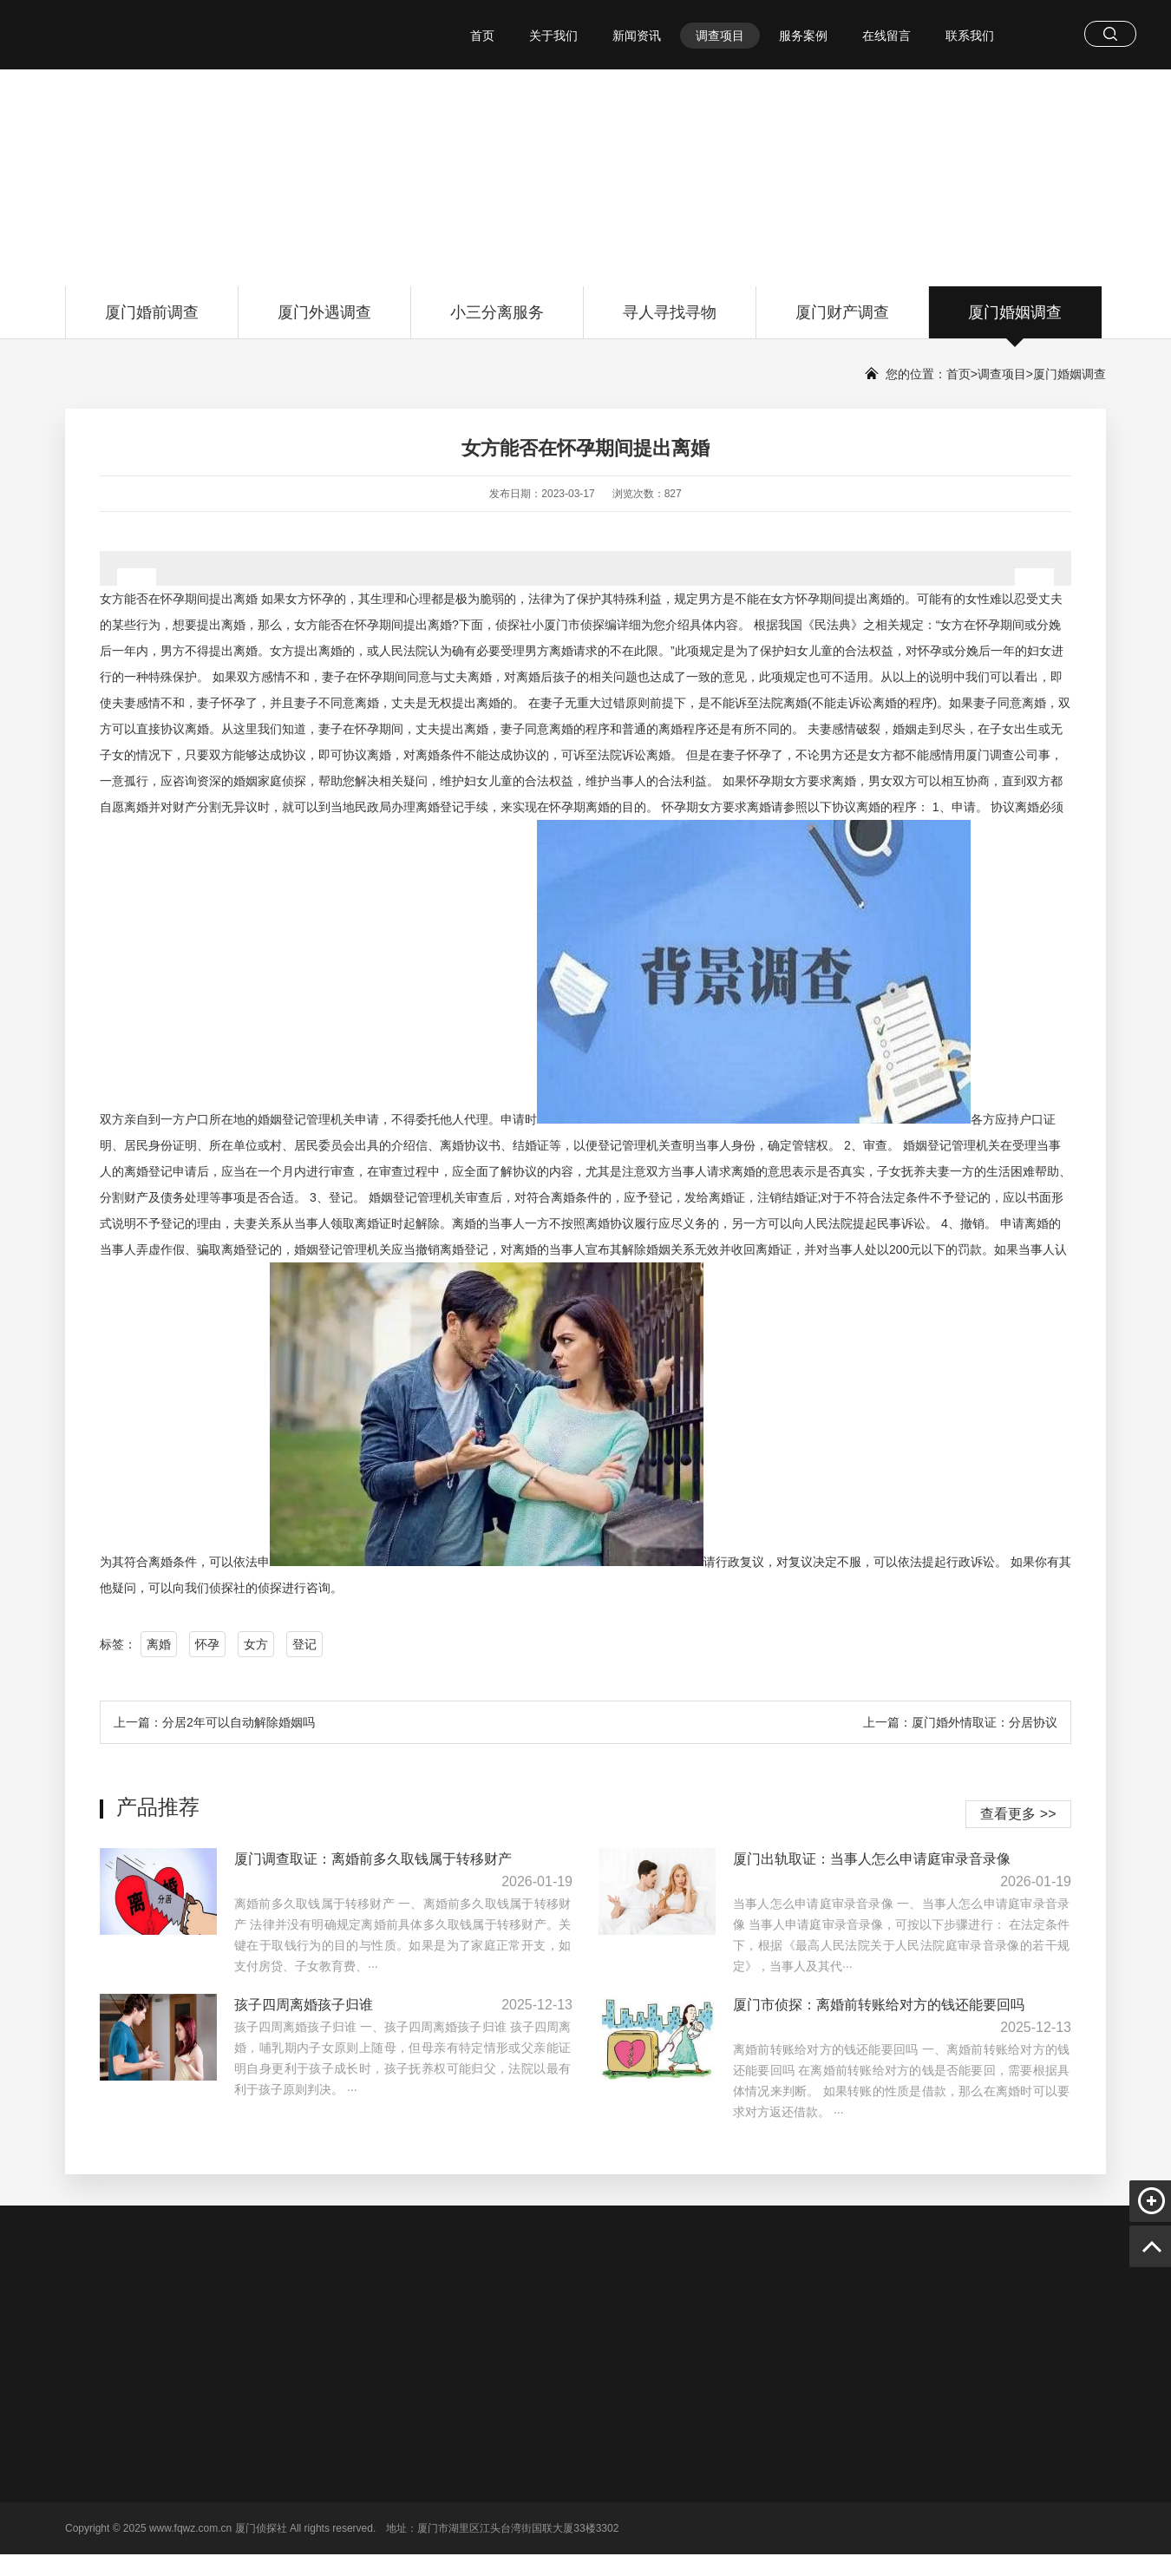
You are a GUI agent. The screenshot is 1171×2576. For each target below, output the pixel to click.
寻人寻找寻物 (669, 321)
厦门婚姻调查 (1015, 321)
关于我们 (553, 36)
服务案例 (803, 36)
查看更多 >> (1018, 1813)
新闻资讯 (636, 36)
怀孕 (207, 1644)
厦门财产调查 (842, 321)
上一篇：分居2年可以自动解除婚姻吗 (214, 1722)
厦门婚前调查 (152, 321)
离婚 (159, 1644)
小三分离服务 (497, 321)
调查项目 (720, 36)
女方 (256, 1644)
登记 (304, 1644)
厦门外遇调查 (324, 321)
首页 (482, 36)
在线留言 (886, 36)
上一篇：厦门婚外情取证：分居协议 (960, 1722)
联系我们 (969, 36)
